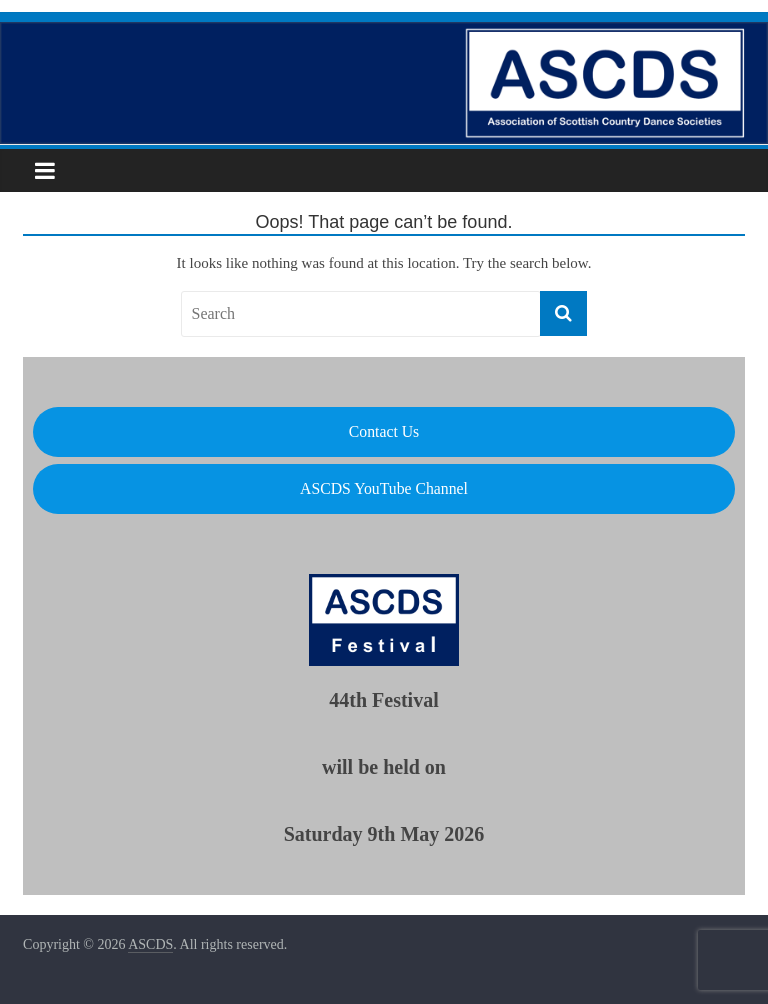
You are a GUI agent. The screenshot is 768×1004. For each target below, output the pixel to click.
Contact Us (384, 431)
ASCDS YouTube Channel (384, 488)
